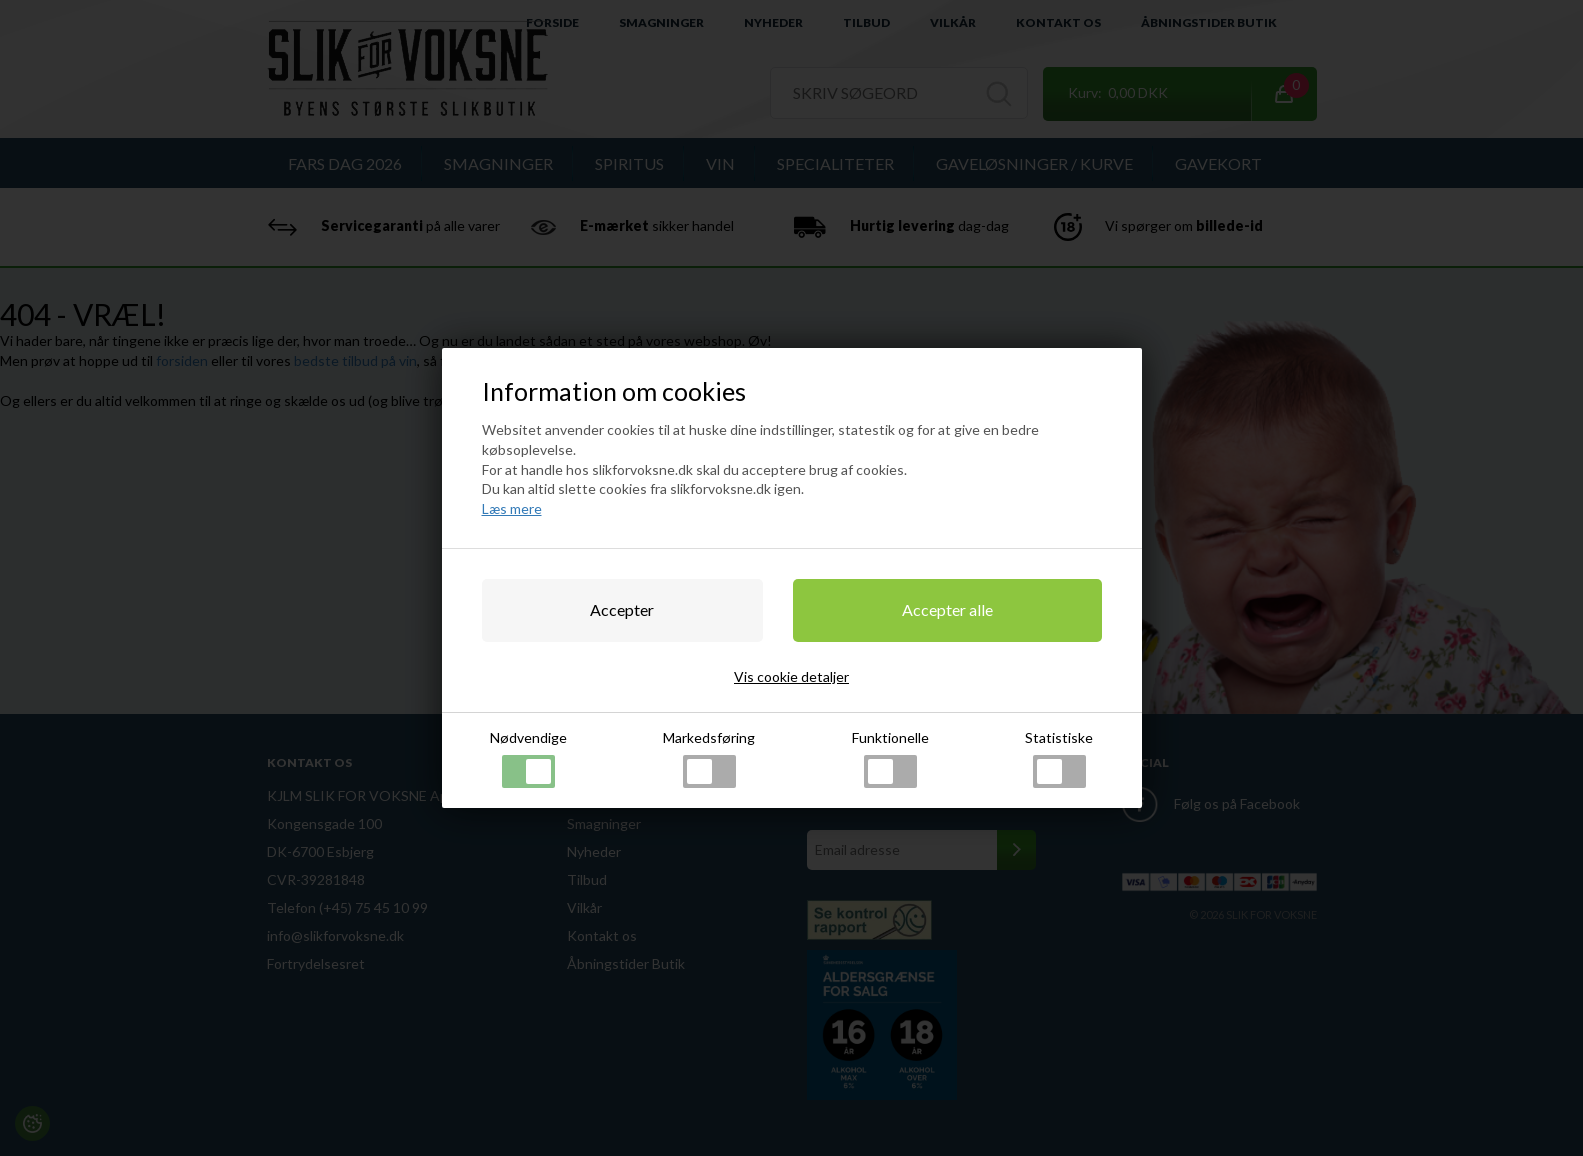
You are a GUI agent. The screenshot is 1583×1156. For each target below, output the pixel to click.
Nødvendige (528, 758)
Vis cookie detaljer (791, 676)
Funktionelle (890, 758)
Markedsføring (709, 758)
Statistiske (1059, 758)
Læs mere (512, 508)
